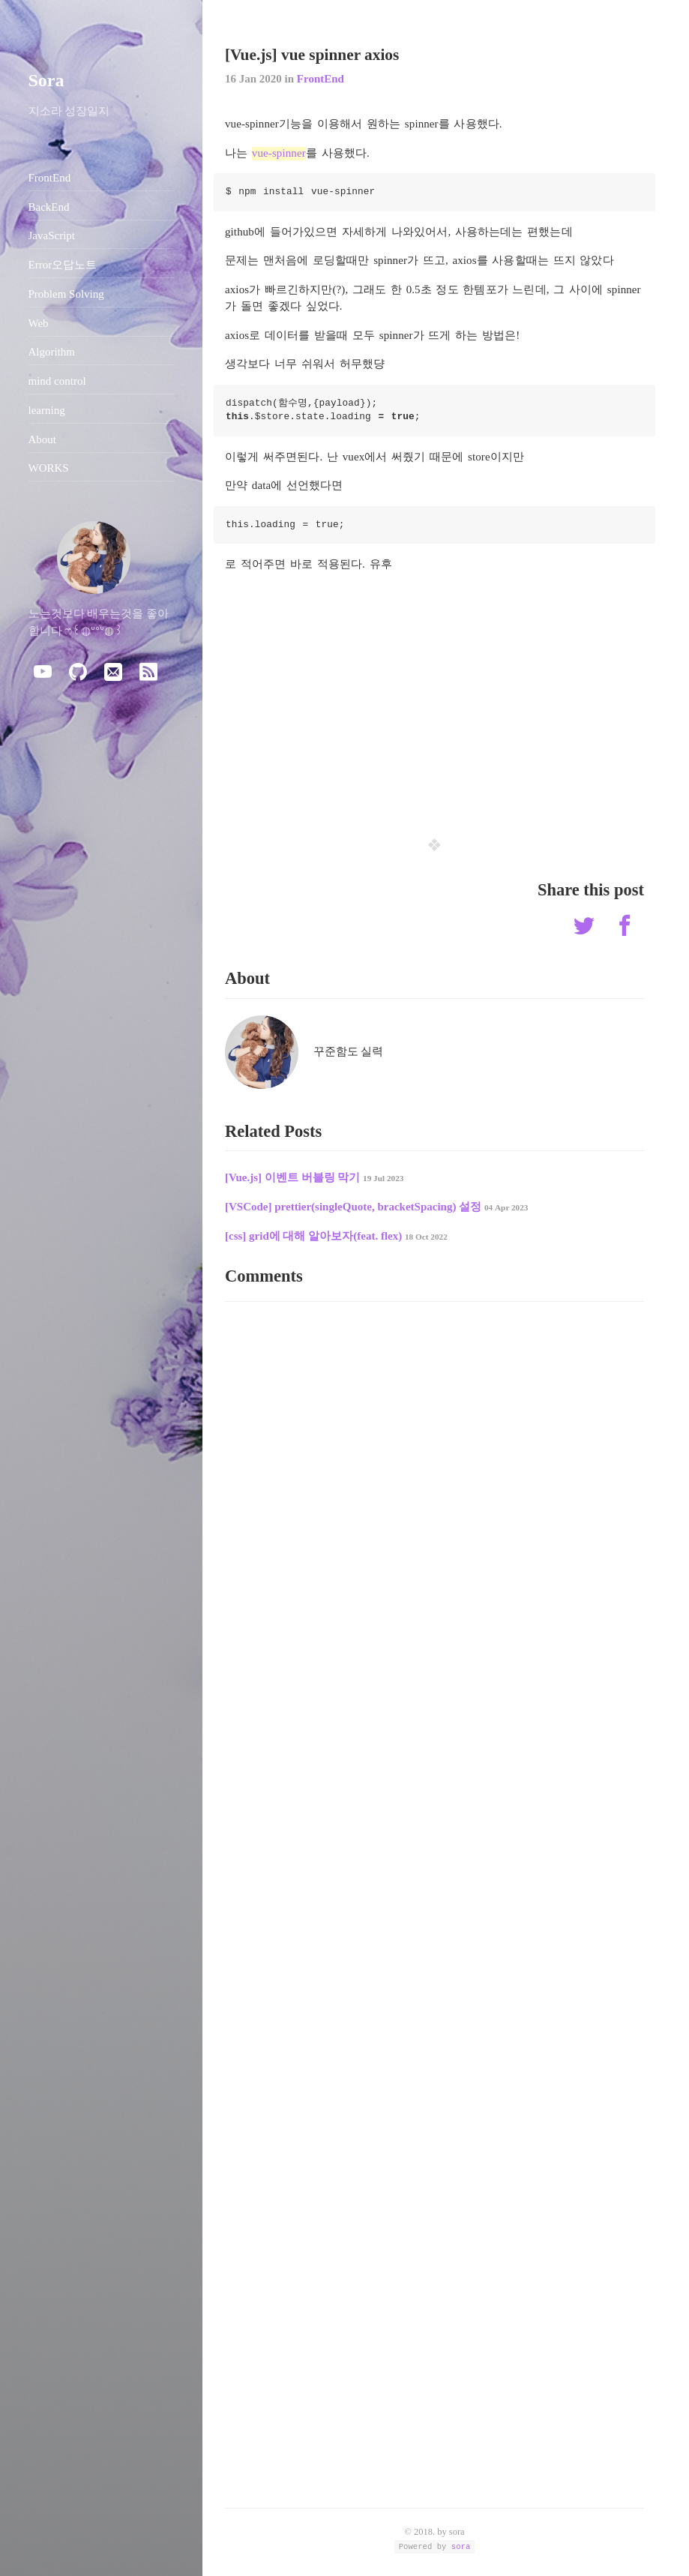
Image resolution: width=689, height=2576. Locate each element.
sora (460, 2546)
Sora (46, 80)
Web (38, 323)
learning (46, 410)
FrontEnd (320, 79)
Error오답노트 (62, 265)
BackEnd (49, 207)
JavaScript (51, 235)
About (42, 439)
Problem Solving (66, 294)
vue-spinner (279, 153)
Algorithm (52, 352)
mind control (57, 381)
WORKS (48, 468)
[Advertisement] (434, 694)
